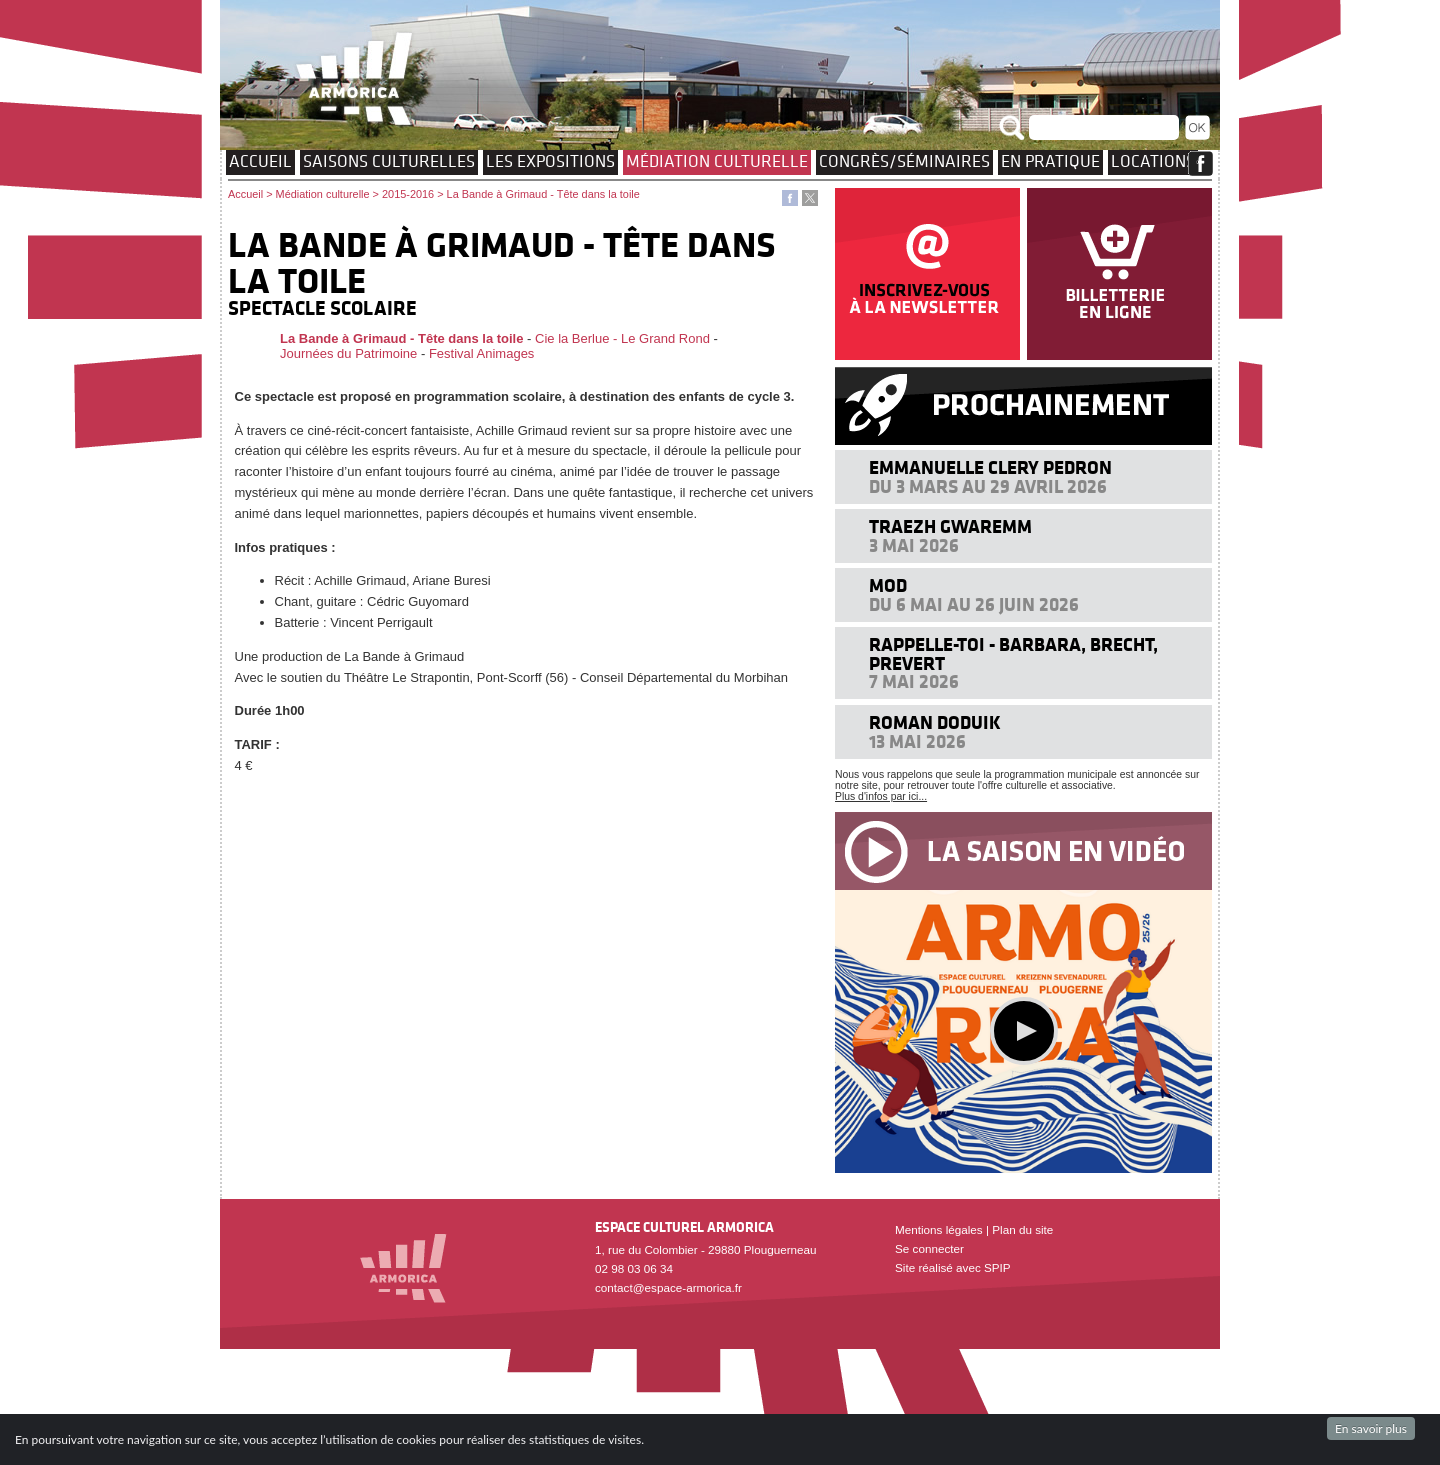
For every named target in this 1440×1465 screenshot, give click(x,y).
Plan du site (1022, 1229)
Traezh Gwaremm (950, 526)
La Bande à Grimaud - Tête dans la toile (401, 338)
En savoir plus (1371, 1428)
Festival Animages (482, 353)
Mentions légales (939, 1229)
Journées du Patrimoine (348, 353)
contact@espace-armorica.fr (668, 1287)
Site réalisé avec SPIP (953, 1267)
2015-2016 (408, 194)
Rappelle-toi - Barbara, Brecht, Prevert (1013, 653)
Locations (1153, 161)
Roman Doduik (935, 722)
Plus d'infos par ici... (881, 796)
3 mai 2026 (914, 545)
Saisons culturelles (389, 161)
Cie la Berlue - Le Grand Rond (622, 338)
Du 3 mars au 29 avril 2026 (988, 486)
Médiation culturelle (717, 161)
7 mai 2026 (914, 681)
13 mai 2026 (917, 741)
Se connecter (929, 1248)
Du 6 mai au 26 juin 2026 (974, 604)
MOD (888, 585)
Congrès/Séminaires (904, 161)
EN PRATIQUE (1050, 161)
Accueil (260, 161)
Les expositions (550, 161)
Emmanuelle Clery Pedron (990, 467)
